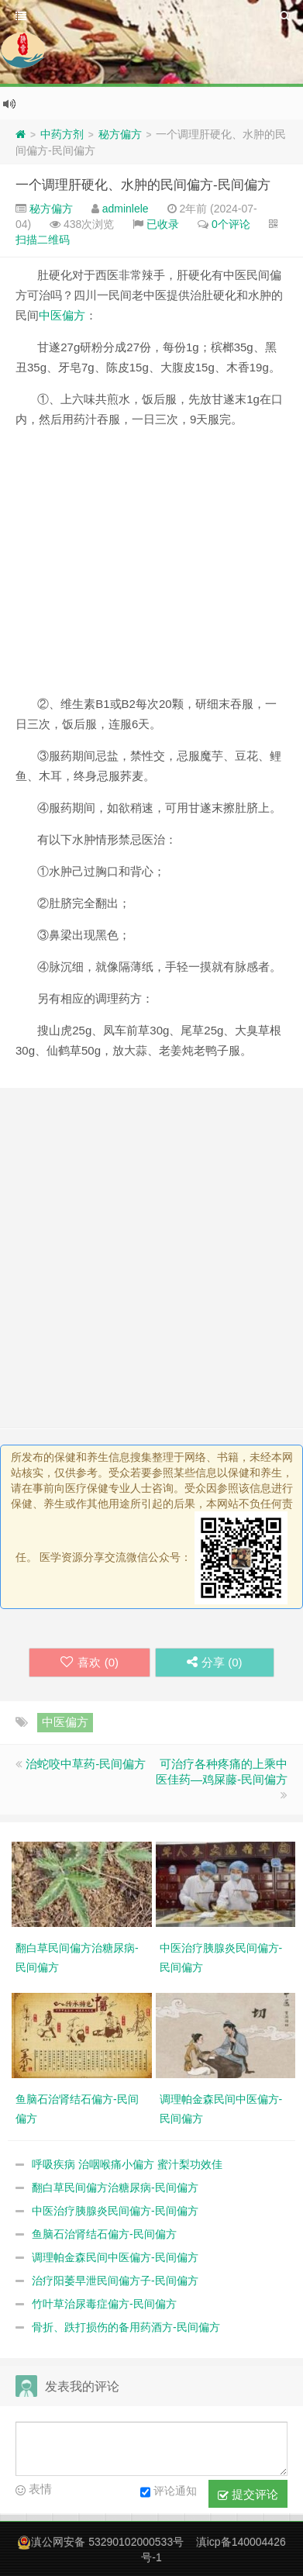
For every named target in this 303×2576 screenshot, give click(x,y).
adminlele (125, 208)
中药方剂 (62, 134)
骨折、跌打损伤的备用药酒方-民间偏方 (126, 2327)
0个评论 (231, 224)
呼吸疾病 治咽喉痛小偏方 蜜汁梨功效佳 (127, 2164)
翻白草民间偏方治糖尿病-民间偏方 (115, 2187)
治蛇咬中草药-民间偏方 (86, 1763)
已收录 (162, 224)
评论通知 (168, 2492)
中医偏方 (62, 315)
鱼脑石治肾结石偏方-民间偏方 (104, 2234)
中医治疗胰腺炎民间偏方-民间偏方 (115, 2211)
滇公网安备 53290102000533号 (107, 2542)
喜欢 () (89, 1662)
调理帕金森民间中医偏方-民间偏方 (115, 2257)
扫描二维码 (42, 239)
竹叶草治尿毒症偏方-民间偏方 (104, 2304)
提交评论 (248, 2495)
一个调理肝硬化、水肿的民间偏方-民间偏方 (142, 185)
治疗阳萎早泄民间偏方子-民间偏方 (115, 2280)
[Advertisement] (151, 567)
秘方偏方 (120, 134)
